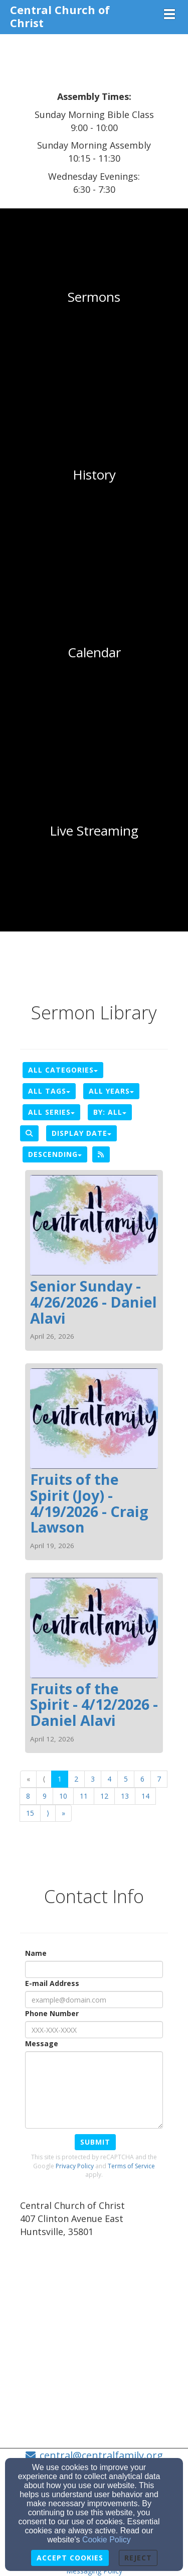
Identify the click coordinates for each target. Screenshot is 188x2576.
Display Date (81, 1133)
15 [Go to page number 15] (30, 1813)
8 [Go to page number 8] (28, 1796)
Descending (55, 1154)
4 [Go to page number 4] (109, 1779)
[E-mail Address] (94, 1999)
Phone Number (52, 2013)
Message (41, 2043)
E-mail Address (52, 1983)
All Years (111, 1091)
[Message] (94, 2090)
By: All (109, 1112)
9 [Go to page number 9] (45, 1796)
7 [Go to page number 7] (159, 1779)
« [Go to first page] (28, 1779)
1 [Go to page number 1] (60, 1779)
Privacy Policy (75, 2166)
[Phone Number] (94, 2029)
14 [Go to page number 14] (145, 1796)
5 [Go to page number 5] (126, 1779)
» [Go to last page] (63, 1813)
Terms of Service (131, 2166)
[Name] (94, 1969)
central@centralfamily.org (101, 2455)
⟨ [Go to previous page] (44, 1779)
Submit (95, 2142)
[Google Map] (94, 2320)
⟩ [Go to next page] (48, 1813)
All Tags (49, 1091)
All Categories (63, 1070)
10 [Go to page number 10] (63, 1796)
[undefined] (94, 297)
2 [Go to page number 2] (76, 1779)
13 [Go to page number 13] (125, 1796)
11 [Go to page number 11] (84, 1796)
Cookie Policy (106, 2539)
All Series (51, 1112)
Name (36, 1953)
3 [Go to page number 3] (93, 1779)
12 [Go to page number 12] (104, 1796)
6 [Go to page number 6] (142, 1779)
